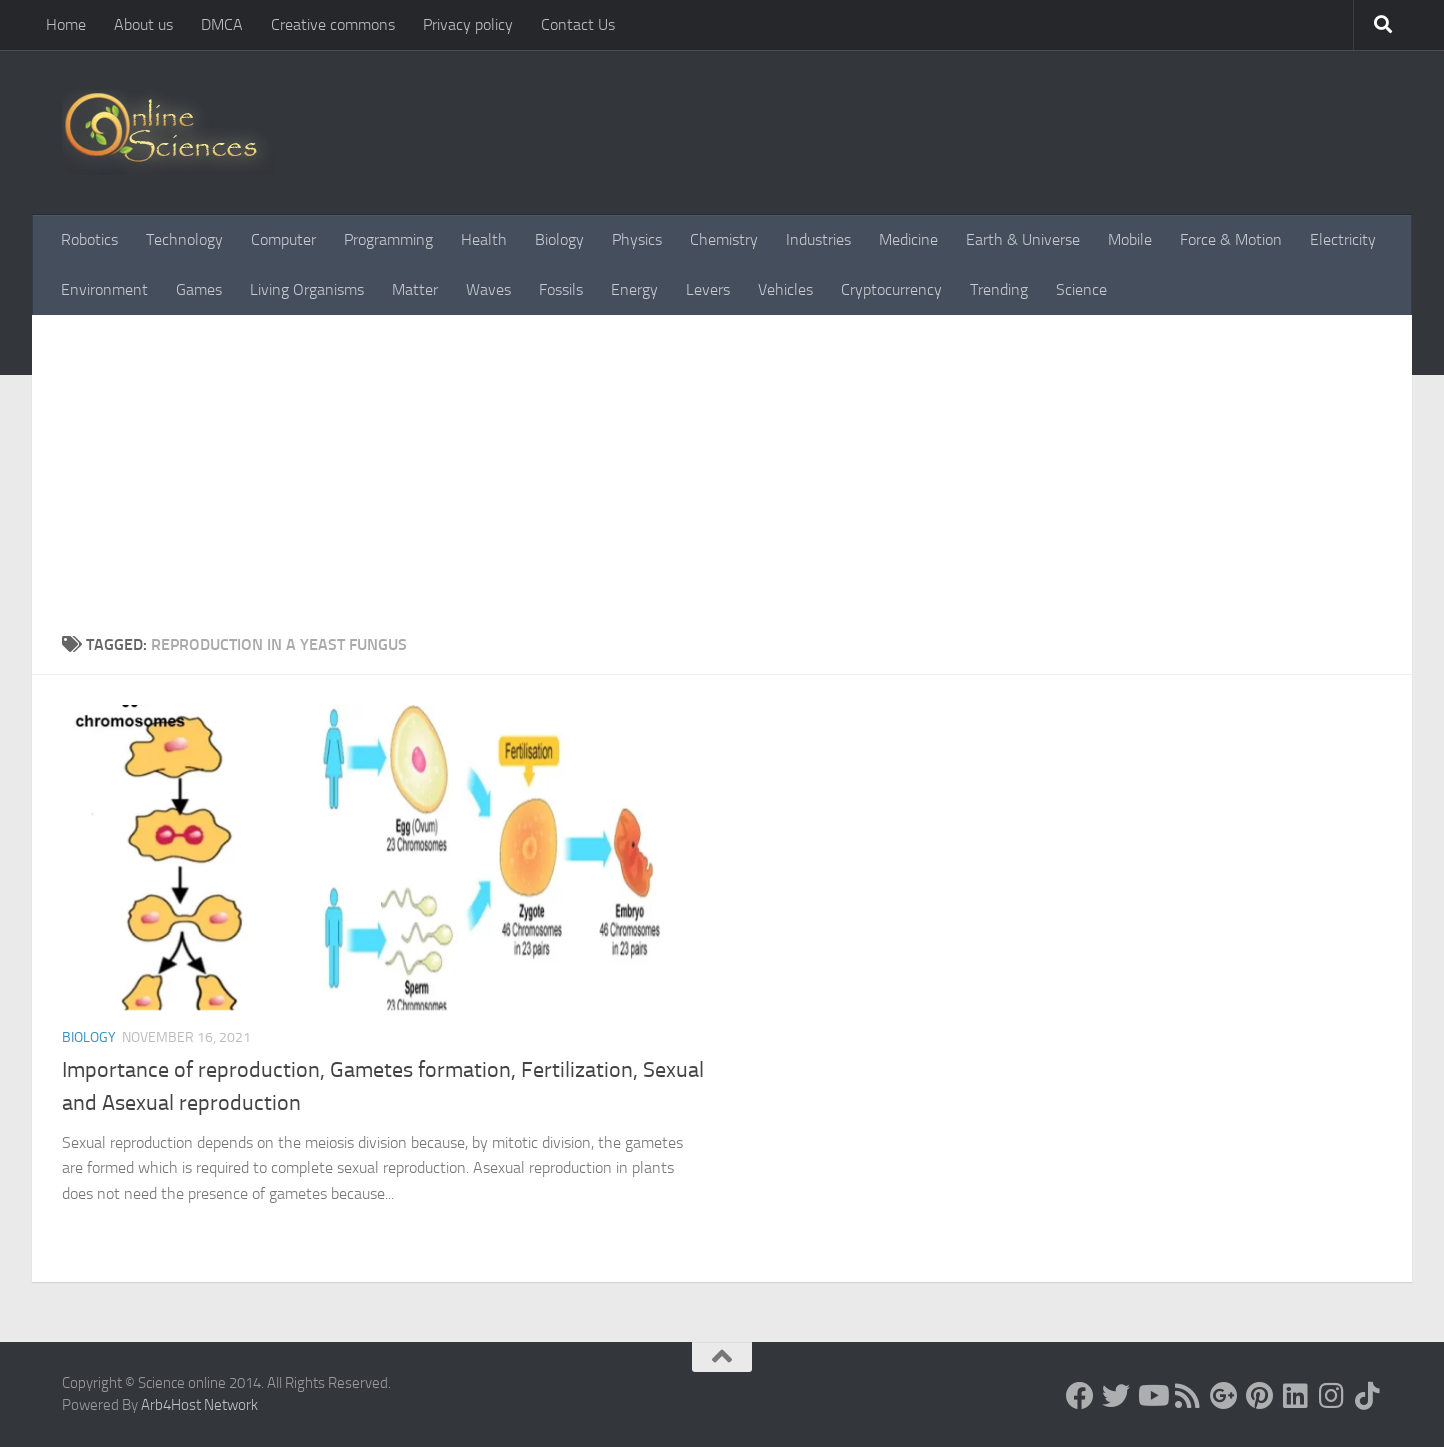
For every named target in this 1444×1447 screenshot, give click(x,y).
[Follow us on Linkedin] (1296, 1396)
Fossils (561, 289)
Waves (488, 289)
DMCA (222, 24)
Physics (637, 239)
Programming (388, 239)
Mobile (1130, 239)
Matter (415, 289)
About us (143, 24)
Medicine (908, 239)
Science (1081, 289)
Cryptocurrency (891, 289)
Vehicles (785, 289)
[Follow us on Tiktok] (1368, 1396)
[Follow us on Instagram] (1332, 1396)
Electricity (1343, 239)
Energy (634, 289)
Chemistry (724, 239)
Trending (999, 289)
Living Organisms (307, 289)
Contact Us (578, 24)
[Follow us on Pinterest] (1260, 1396)
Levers (708, 289)
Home (66, 24)
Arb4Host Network (199, 1405)
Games (199, 289)
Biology (559, 239)
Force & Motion (1231, 239)
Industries (818, 239)
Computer (283, 239)
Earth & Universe (1023, 239)
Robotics (89, 239)
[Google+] (1224, 1396)
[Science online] (1080, 1396)
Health (484, 239)
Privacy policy (468, 24)
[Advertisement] (722, 483)
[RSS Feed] (1188, 1396)
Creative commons (333, 24)
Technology (184, 239)
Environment (104, 289)
